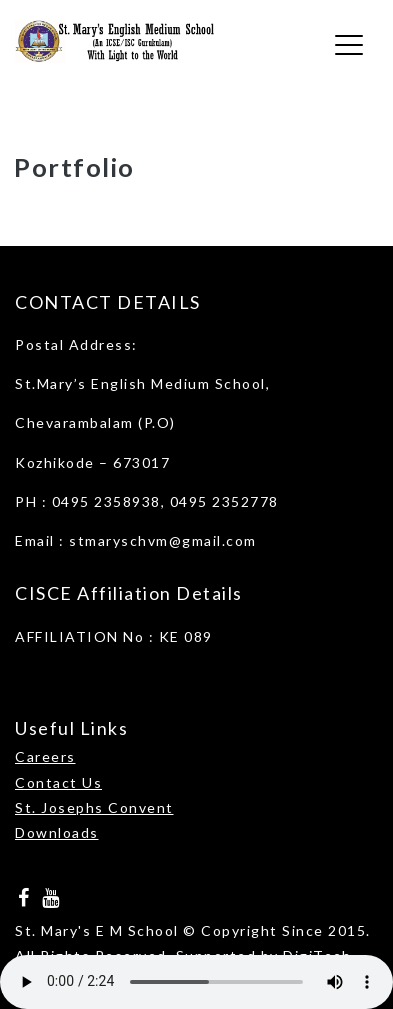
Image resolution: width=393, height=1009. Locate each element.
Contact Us (58, 782)
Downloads (57, 832)
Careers (45, 756)
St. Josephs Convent (94, 807)
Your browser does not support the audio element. (196, 982)
